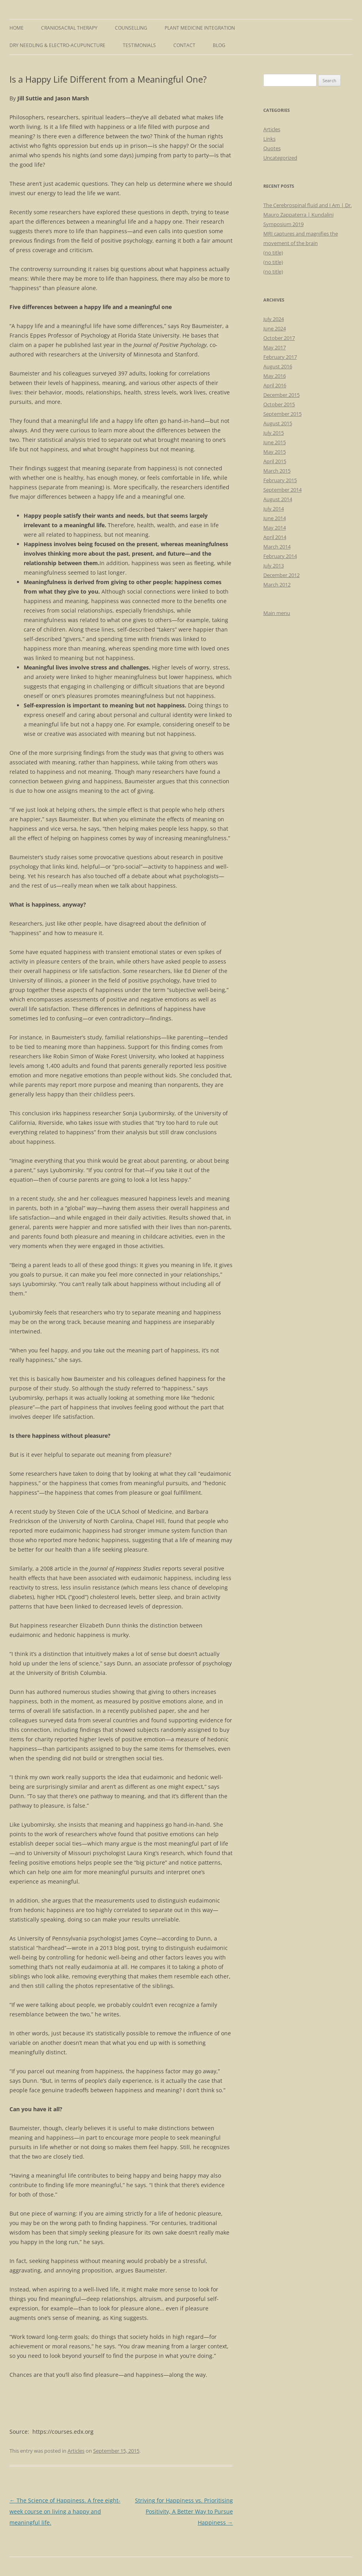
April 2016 (274, 385)
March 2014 (277, 546)
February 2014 (280, 556)
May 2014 (274, 527)
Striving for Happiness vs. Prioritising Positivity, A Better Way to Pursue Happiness (184, 2511)
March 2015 (277, 470)
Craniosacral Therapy (69, 28)
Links (269, 138)
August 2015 (277, 423)
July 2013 (273, 565)
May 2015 (274, 451)
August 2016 (277, 366)
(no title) (273, 252)
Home (16, 28)
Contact (184, 45)
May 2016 (274, 375)
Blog (219, 45)
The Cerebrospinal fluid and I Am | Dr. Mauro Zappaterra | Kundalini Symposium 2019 (307, 215)
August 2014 (277, 499)
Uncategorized (280, 157)
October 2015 (279, 404)
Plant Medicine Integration (200, 28)
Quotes (272, 148)
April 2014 (274, 537)
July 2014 (273, 508)
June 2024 (274, 328)
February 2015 (280, 480)
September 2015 (282, 413)
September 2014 (282, 489)
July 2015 (273, 432)
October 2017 (279, 337)
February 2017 (280, 356)
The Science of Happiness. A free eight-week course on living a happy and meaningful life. (64, 2511)
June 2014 (274, 518)
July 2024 (273, 318)
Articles (76, 2450)
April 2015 (274, 461)
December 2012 (281, 575)
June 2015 (274, 442)
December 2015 (281, 394)
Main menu (276, 613)
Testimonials (139, 45)
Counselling (131, 28)
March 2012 (277, 584)
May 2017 (274, 347)
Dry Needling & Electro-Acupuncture (57, 45)
